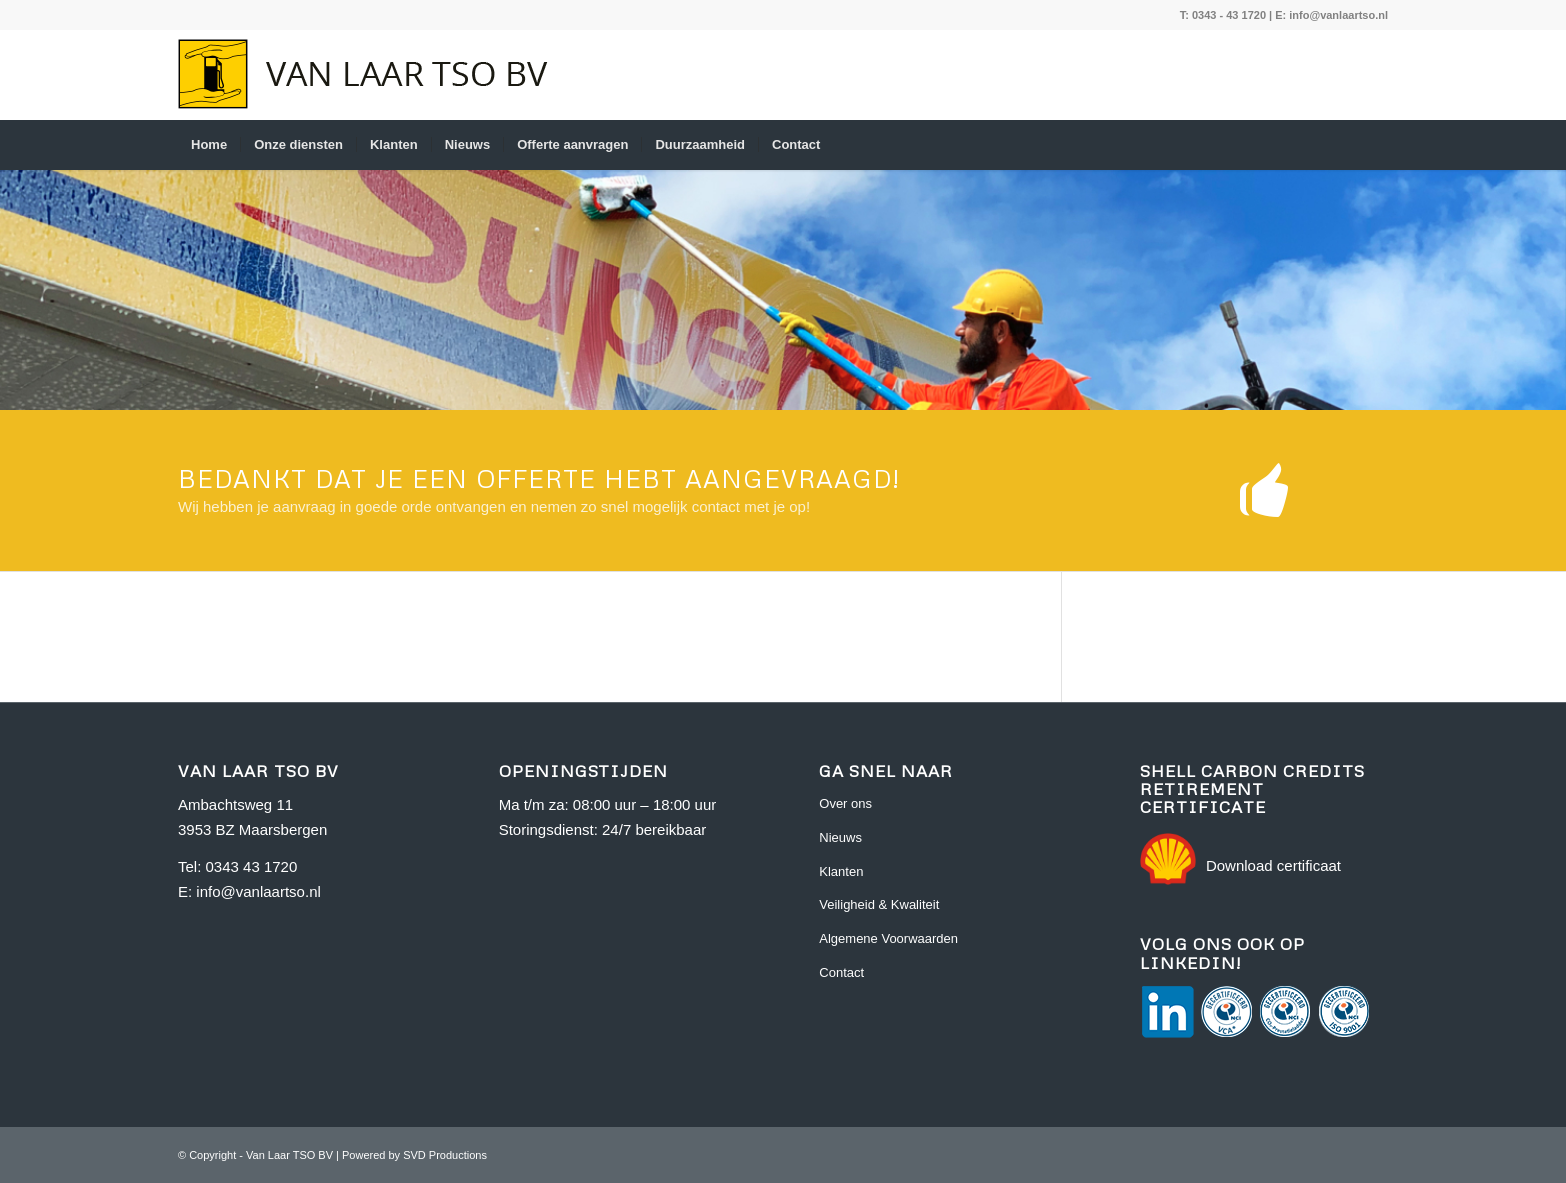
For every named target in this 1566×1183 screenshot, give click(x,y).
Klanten (841, 871)
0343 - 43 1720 (1229, 15)
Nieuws (840, 837)
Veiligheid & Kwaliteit (879, 904)
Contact (841, 972)
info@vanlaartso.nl (1338, 15)
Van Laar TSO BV (289, 1155)
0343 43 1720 (252, 866)
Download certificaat (1273, 865)
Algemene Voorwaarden (888, 938)
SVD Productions (445, 1155)
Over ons (845, 803)
